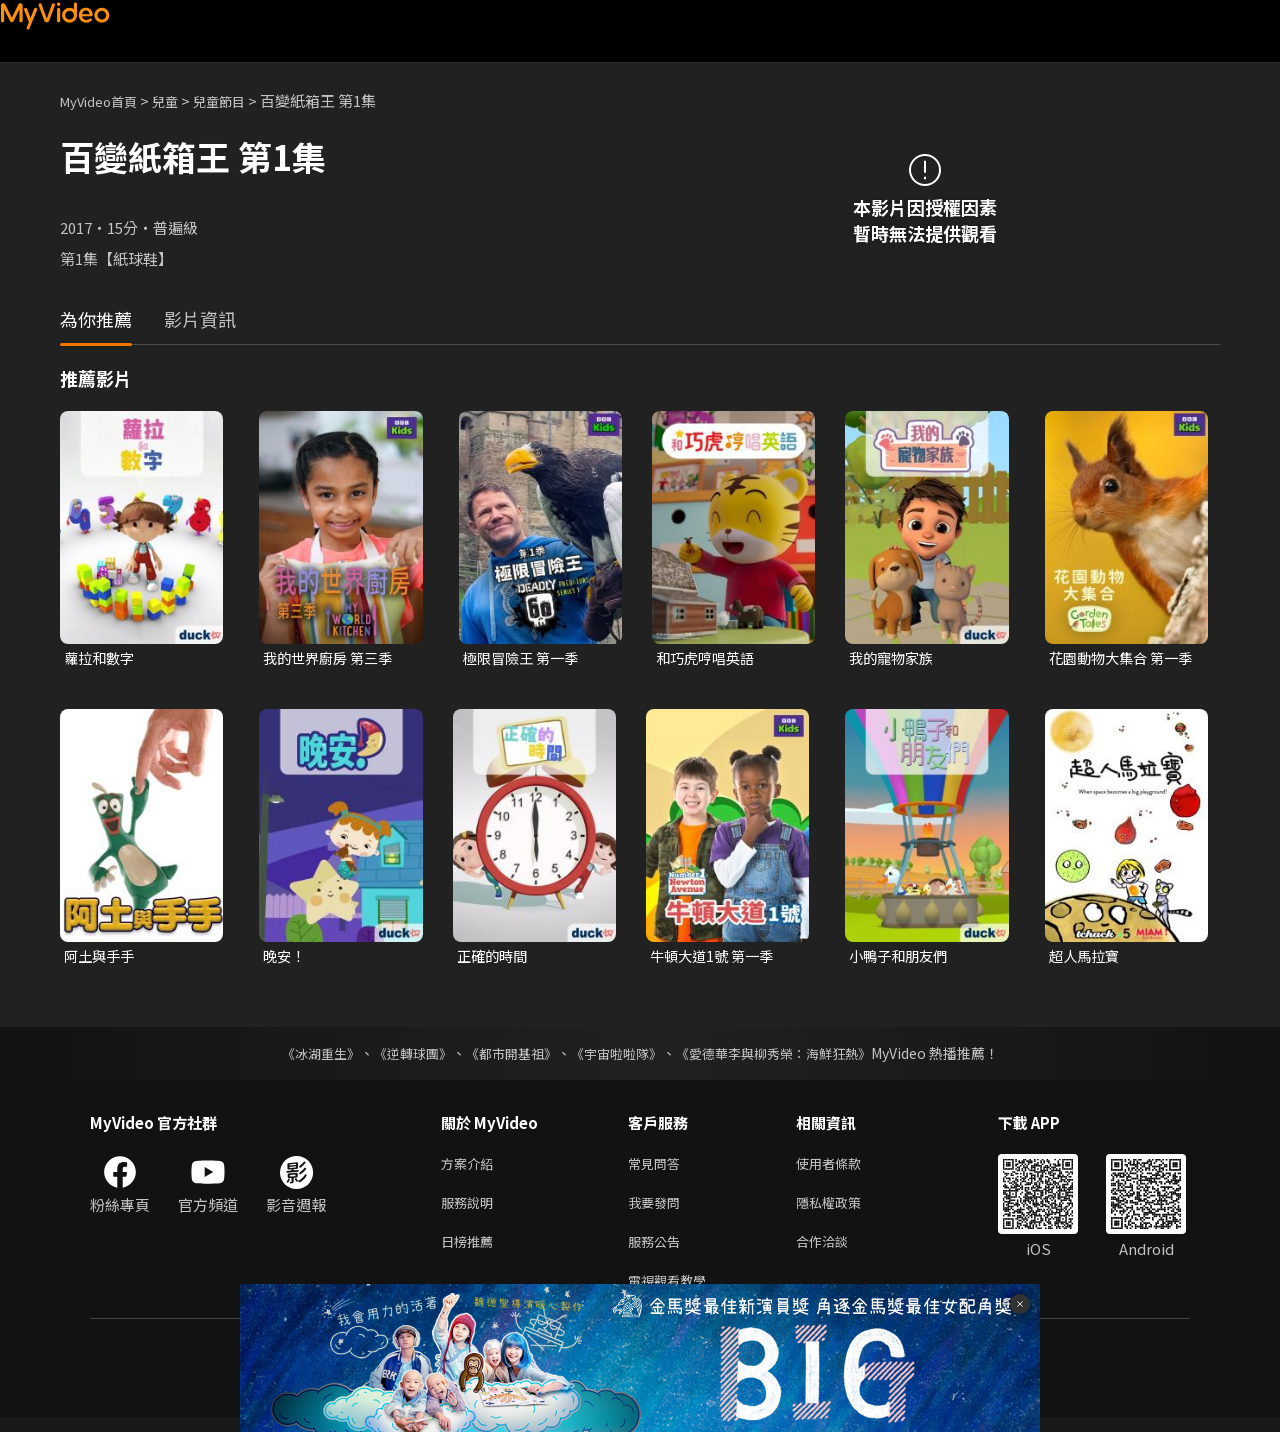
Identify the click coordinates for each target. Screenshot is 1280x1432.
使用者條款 (845, 1167)
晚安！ (285, 958)
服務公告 (658, 1251)
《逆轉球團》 (401, 1056)
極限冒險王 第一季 (524, 658)
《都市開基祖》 (506, 1056)
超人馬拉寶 (1086, 958)
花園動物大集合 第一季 (1118, 659)
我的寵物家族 (894, 658)
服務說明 (471, 1209)
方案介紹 (471, 1167)
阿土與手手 (101, 958)
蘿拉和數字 (101, 658)
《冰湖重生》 (303, 1056)
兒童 (181, 100)
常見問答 (658, 1167)
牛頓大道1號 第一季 (715, 958)
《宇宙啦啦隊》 (618, 1056)
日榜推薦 (471, 1251)
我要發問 (658, 1209)
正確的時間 (494, 958)
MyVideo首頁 (105, 100)
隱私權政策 (845, 1209)
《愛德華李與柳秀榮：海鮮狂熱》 (786, 1056)
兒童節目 (241, 100)
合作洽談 (838, 1251)
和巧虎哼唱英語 (708, 658)
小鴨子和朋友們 (901, 958)
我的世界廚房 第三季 (332, 658)
